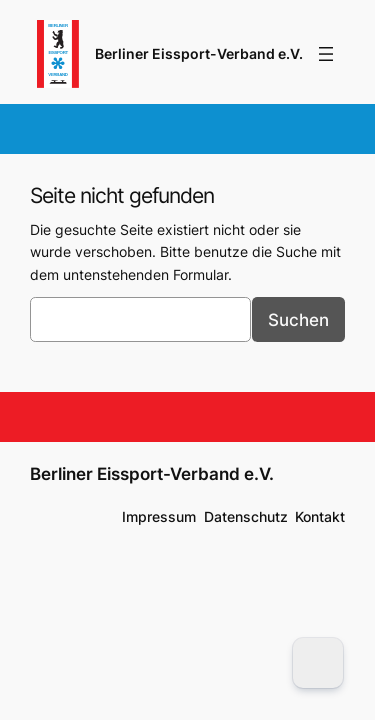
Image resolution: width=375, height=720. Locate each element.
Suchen (298, 320)
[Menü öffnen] (326, 54)
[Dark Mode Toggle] (318, 663)
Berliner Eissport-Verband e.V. (199, 53)
